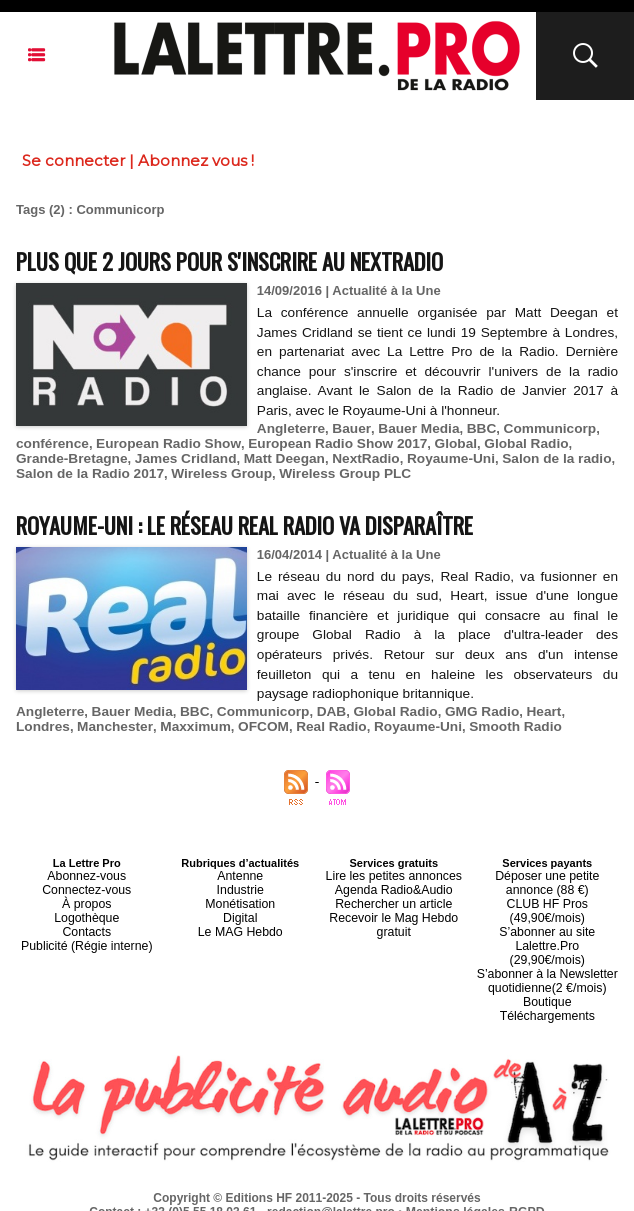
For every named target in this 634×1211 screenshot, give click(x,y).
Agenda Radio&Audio (393, 887)
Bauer (347, 428)
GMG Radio (461, 711)
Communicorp (536, 428)
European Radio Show (161, 443)
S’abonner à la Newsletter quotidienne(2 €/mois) (547, 953)
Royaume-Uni (382, 458)
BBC (471, 428)
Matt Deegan (222, 458)
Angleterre (289, 428)
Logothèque (87, 911)
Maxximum (128, 726)
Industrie (240, 887)
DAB (318, 711)
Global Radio (503, 443)
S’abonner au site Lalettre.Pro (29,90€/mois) (547, 929)
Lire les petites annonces (394, 875)
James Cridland (128, 458)
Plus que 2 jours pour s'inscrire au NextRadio (258, 259)
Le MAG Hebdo (240, 923)
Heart (520, 711)
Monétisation (240, 899)
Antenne (240, 875)
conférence (50, 443)
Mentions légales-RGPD (475, 1178)
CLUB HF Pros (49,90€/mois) (547, 905)
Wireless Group (140, 473)
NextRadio (300, 458)
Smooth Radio (434, 726)
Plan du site (268, 1192)
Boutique (547, 971)
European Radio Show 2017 (322, 443)
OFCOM (193, 726)
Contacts (86, 923)
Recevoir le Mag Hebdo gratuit (393, 917)
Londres (570, 711)
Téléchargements (547, 983)
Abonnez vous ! (196, 160)
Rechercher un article (393, 899)
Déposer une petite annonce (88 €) (547, 881)
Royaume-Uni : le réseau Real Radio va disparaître (276, 523)
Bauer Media (410, 428)
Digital (240, 911)
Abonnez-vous (87, 875)
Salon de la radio (483, 458)
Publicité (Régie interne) (86, 935)
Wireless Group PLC (258, 473)
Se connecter (73, 160)
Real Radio (258, 726)
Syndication (365, 1192)
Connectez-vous (87, 887)
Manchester (52, 726)
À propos (87, 899)
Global (435, 443)
